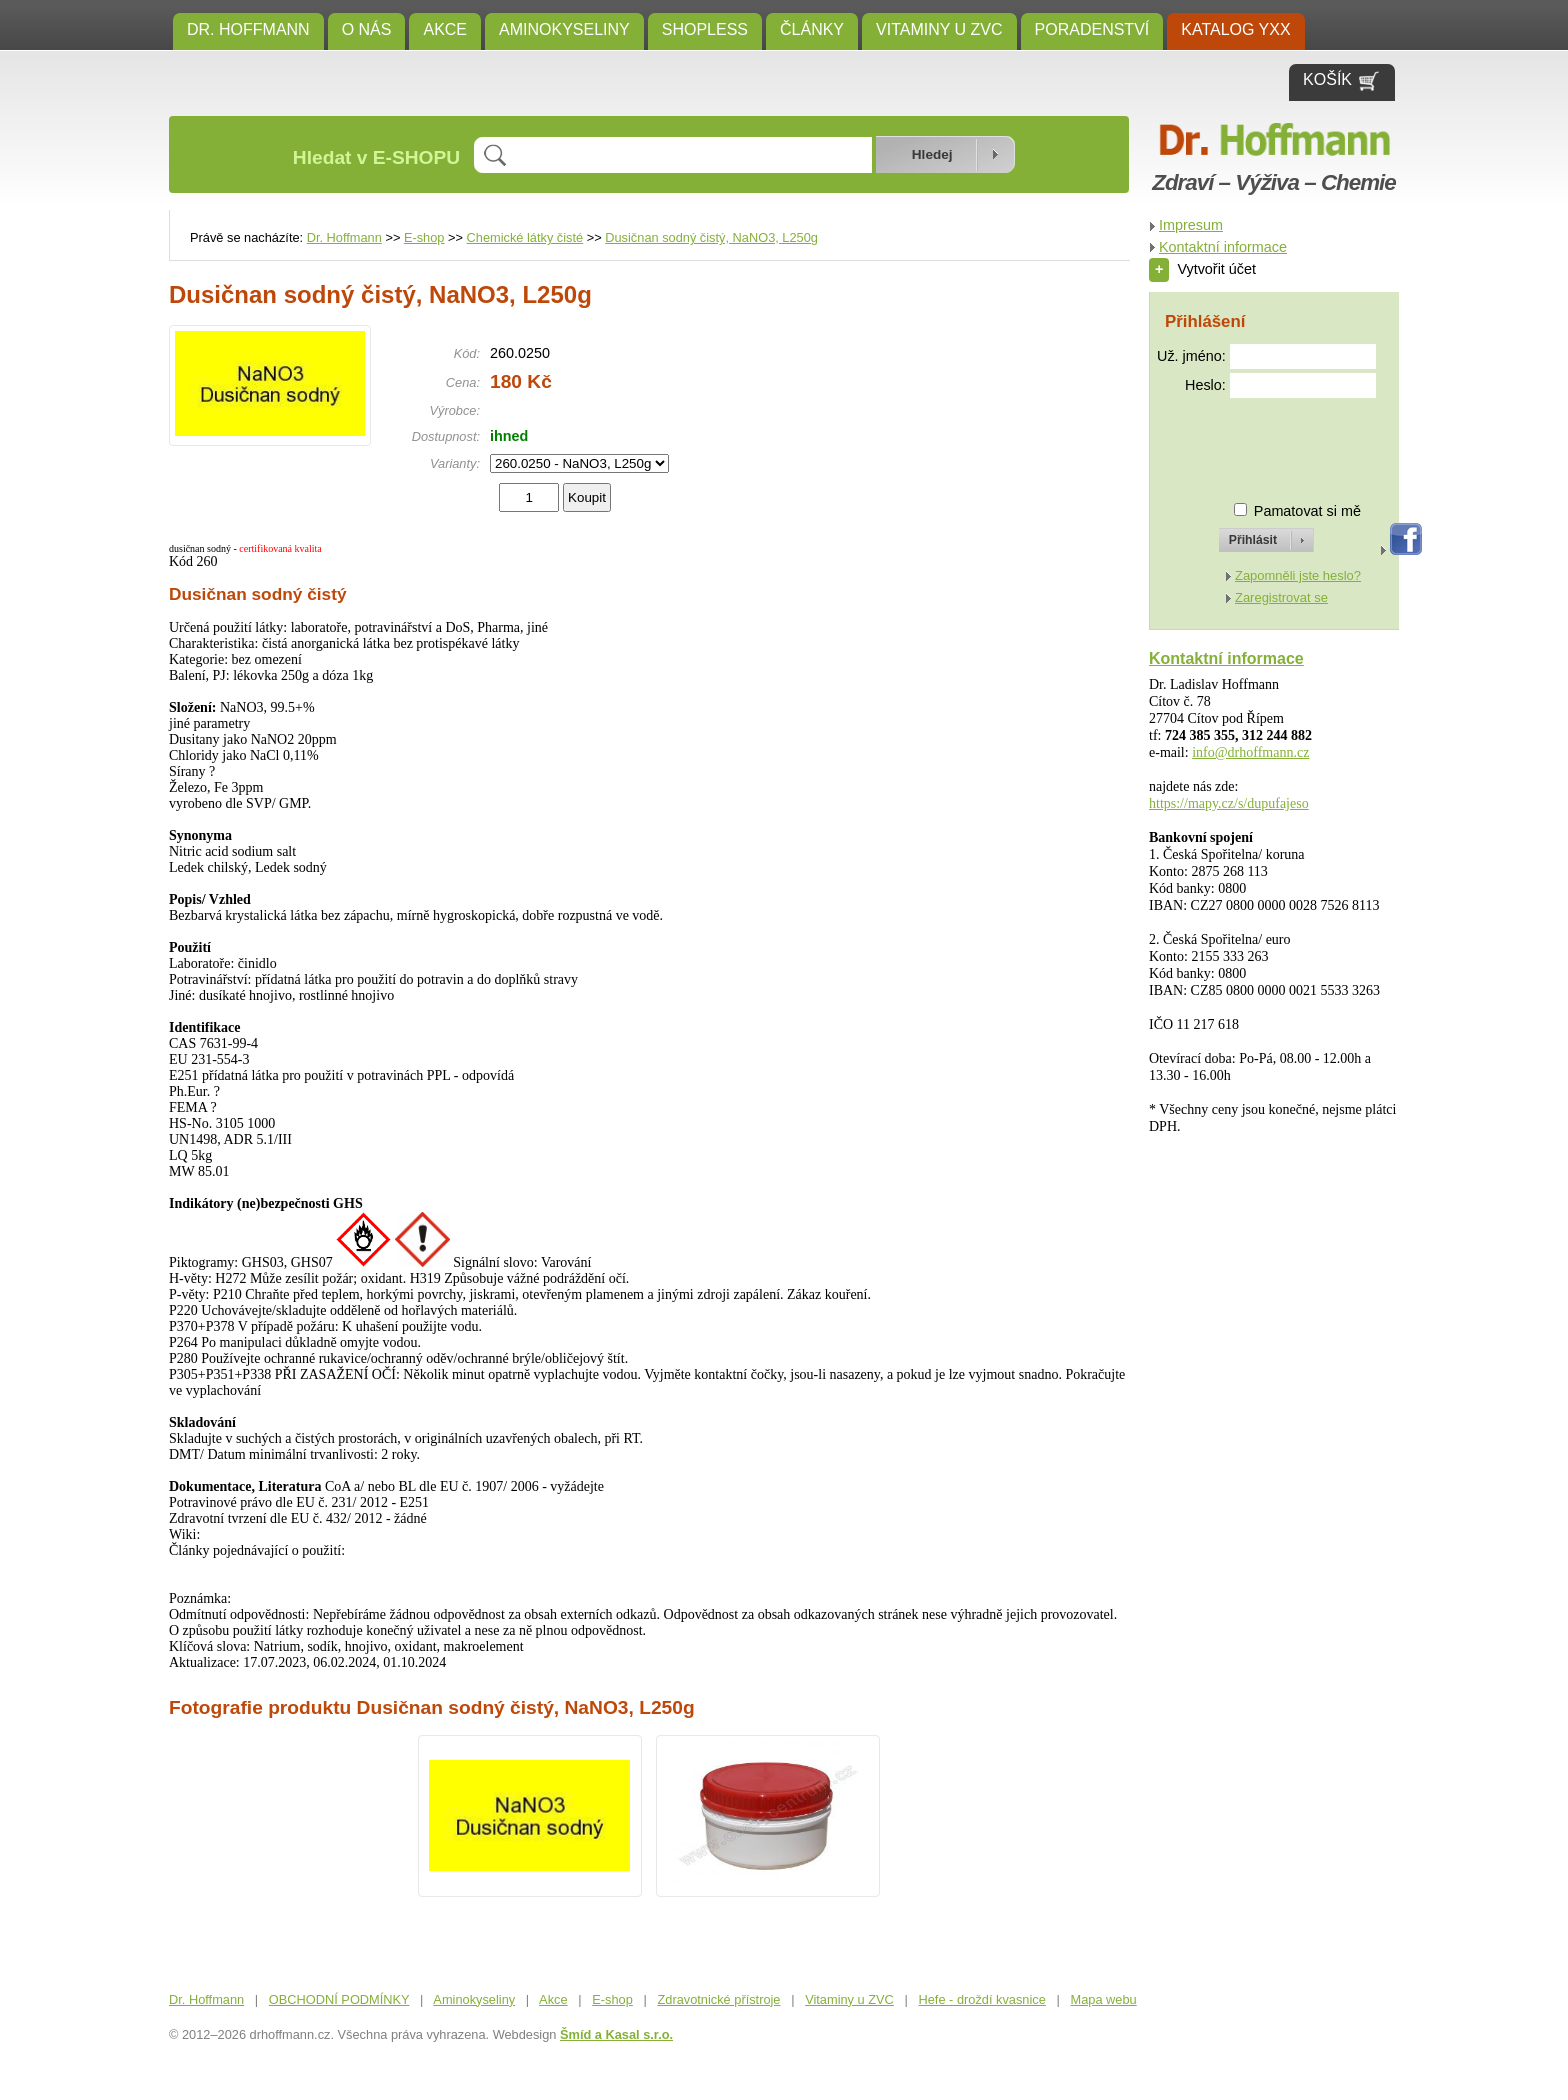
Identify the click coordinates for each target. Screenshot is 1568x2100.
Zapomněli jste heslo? (1298, 575)
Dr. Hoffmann (248, 29)
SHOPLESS (705, 29)
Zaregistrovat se (1281, 597)
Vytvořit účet (1202, 269)
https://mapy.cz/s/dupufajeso (1229, 803)
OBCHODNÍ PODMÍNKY (339, 1999)
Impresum (1191, 225)
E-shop (424, 237)
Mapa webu (1104, 1999)
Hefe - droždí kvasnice (982, 1999)
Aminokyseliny (564, 29)
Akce (445, 29)
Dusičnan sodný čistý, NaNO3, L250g (711, 237)
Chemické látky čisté (525, 237)
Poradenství (1092, 29)
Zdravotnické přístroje (718, 1999)
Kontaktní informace (1223, 247)
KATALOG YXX (1235, 29)
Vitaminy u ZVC (939, 29)
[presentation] (1248, 441)
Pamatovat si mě (1307, 511)
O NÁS (367, 29)
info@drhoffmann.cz (1250, 752)
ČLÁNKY (812, 29)
